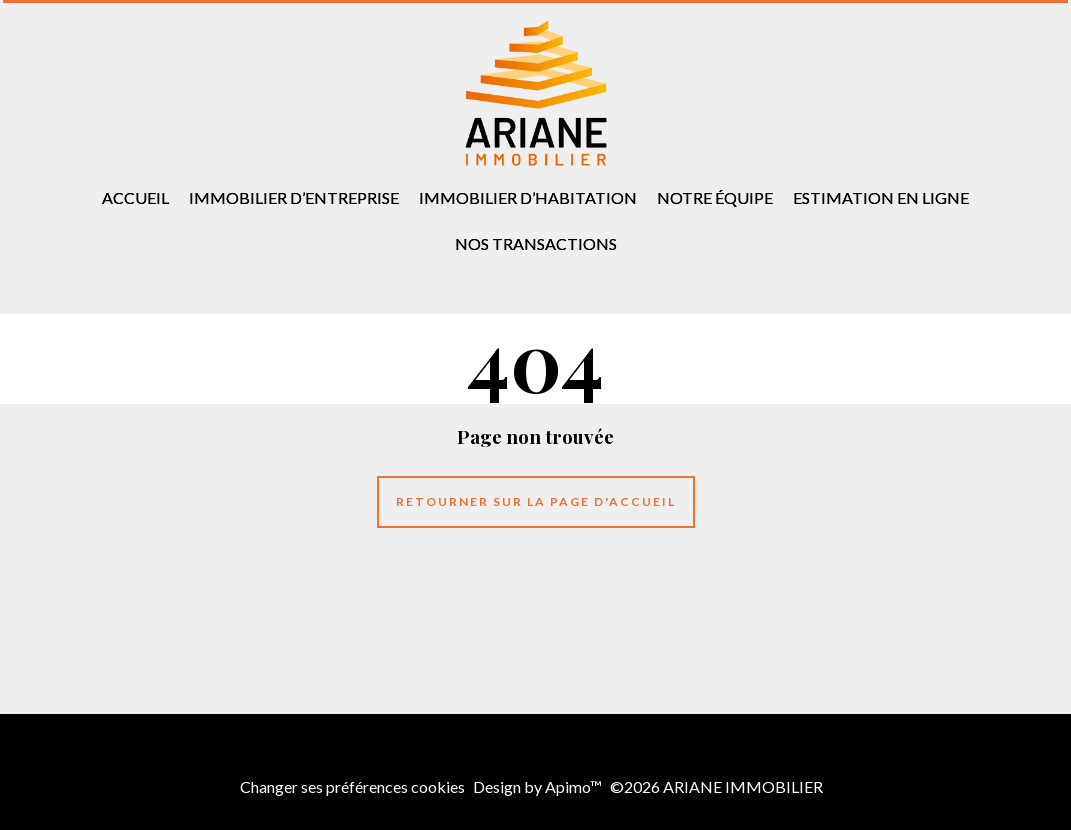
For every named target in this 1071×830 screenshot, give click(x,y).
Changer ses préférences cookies (352, 786)
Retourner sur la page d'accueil (536, 501)
